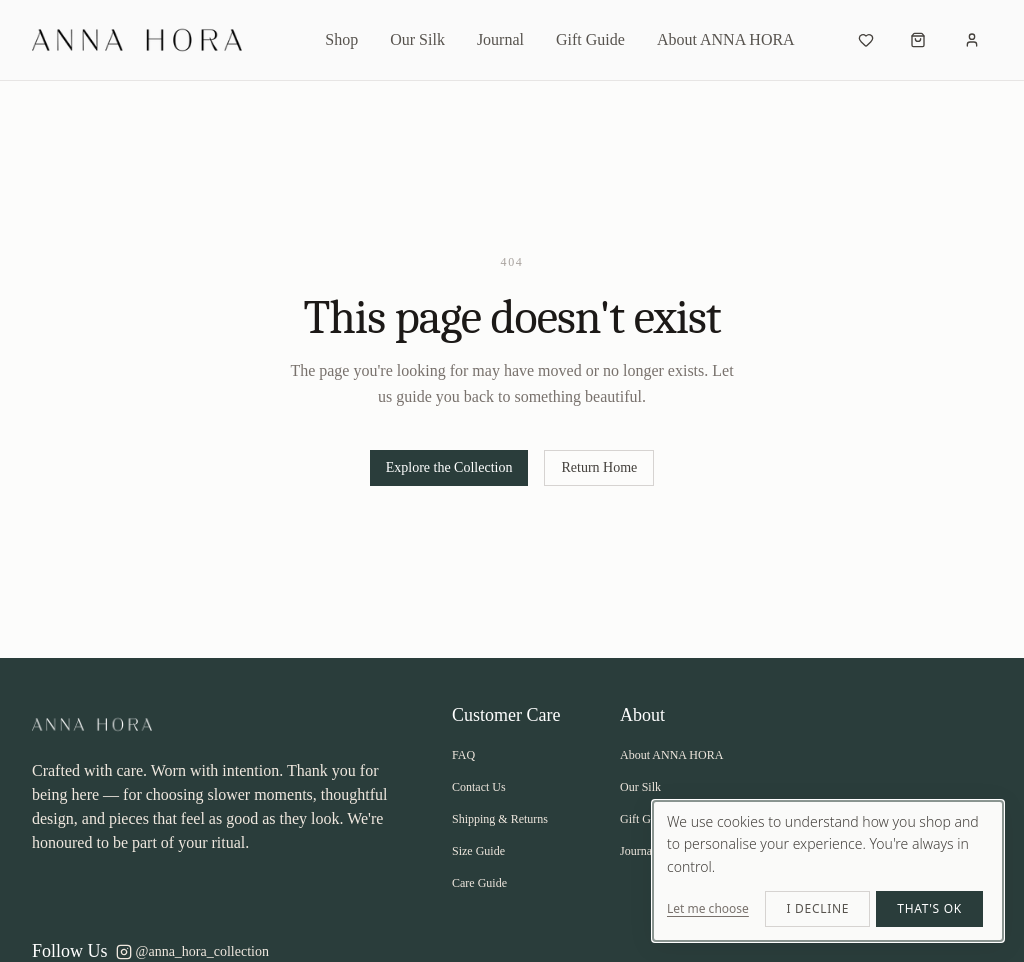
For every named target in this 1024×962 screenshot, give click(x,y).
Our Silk (417, 39)
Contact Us (479, 787)
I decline (817, 908)
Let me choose (708, 908)
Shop (341, 39)
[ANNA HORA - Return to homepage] (152, 40)
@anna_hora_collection (192, 952)
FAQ (463, 755)
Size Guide (478, 851)
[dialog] (828, 871)
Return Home (599, 467)
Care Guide (479, 883)
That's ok (929, 908)
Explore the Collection (449, 467)
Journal (500, 39)
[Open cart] (918, 40)
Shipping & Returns (500, 819)
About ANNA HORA (726, 39)
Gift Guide (590, 39)
